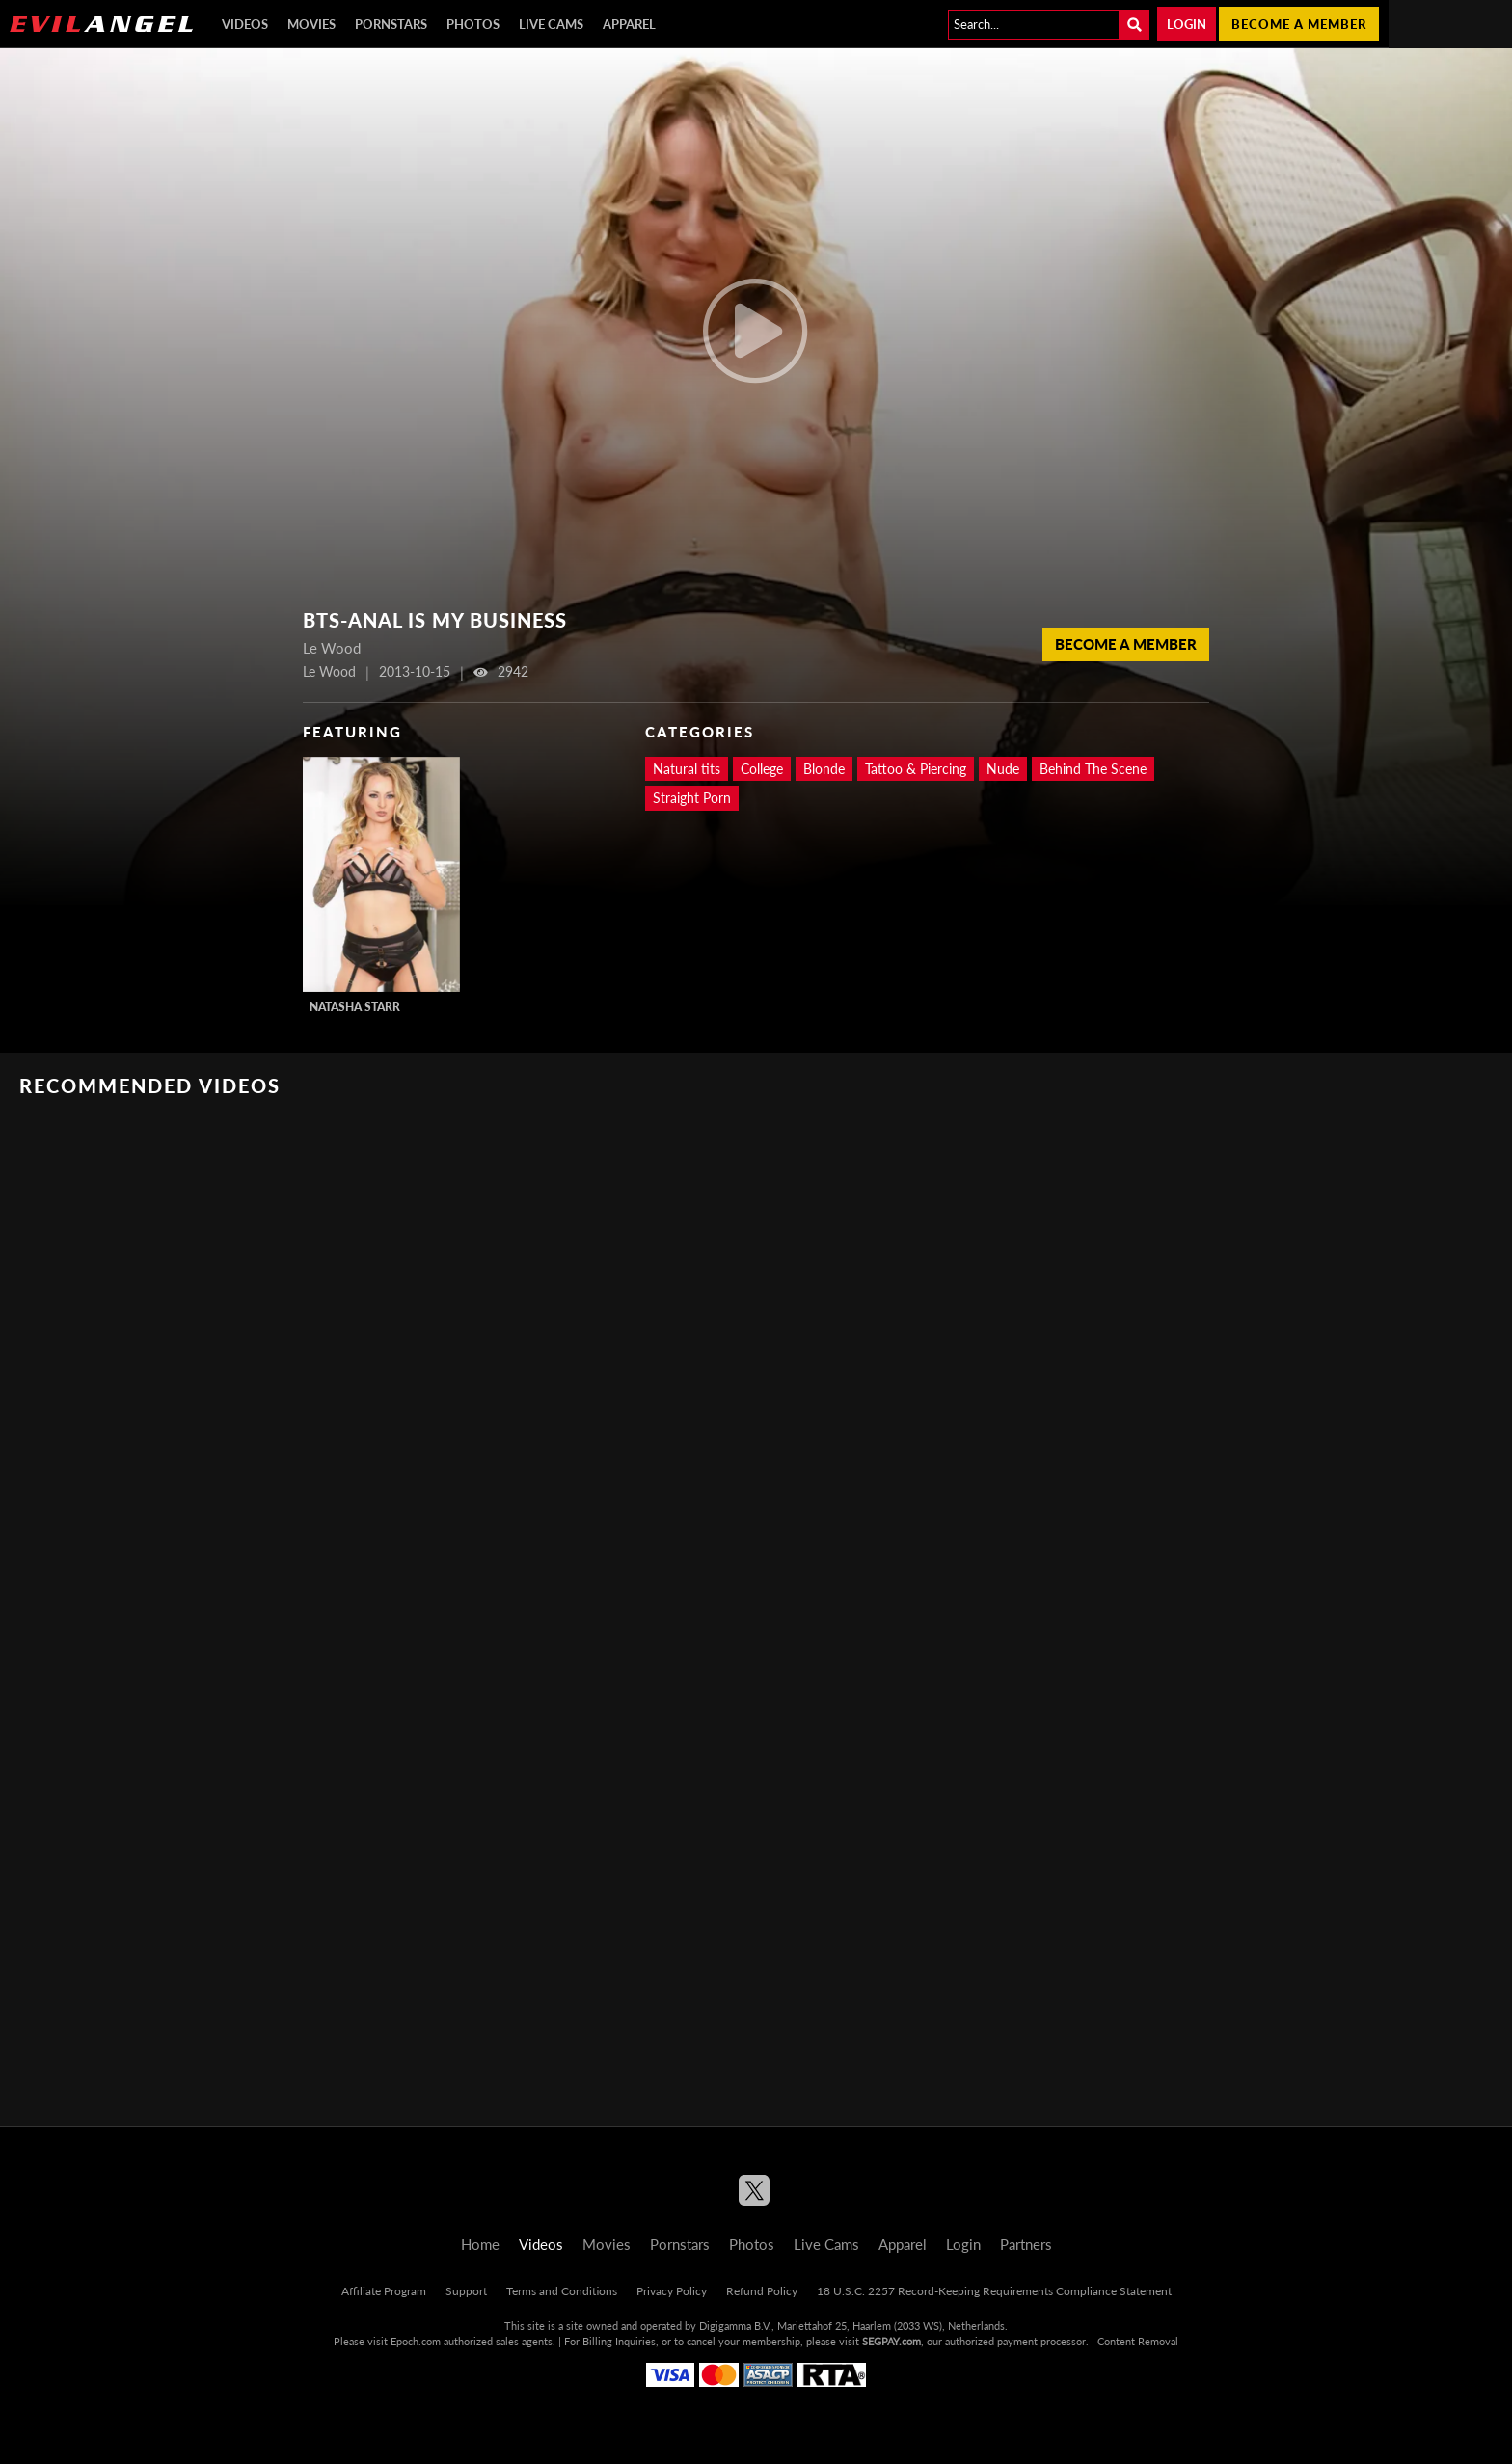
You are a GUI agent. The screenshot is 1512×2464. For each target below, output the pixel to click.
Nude (1002, 769)
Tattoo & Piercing (915, 769)
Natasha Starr (355, 1007)
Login (1186, 24)
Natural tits (686, 769)
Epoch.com (416, 2341)
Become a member (1298, 24)
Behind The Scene (1093, 769)
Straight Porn (692, 798)
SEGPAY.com (891, 2341)
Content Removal (1137, 2341)
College (762, 769)
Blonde (824, 769)
